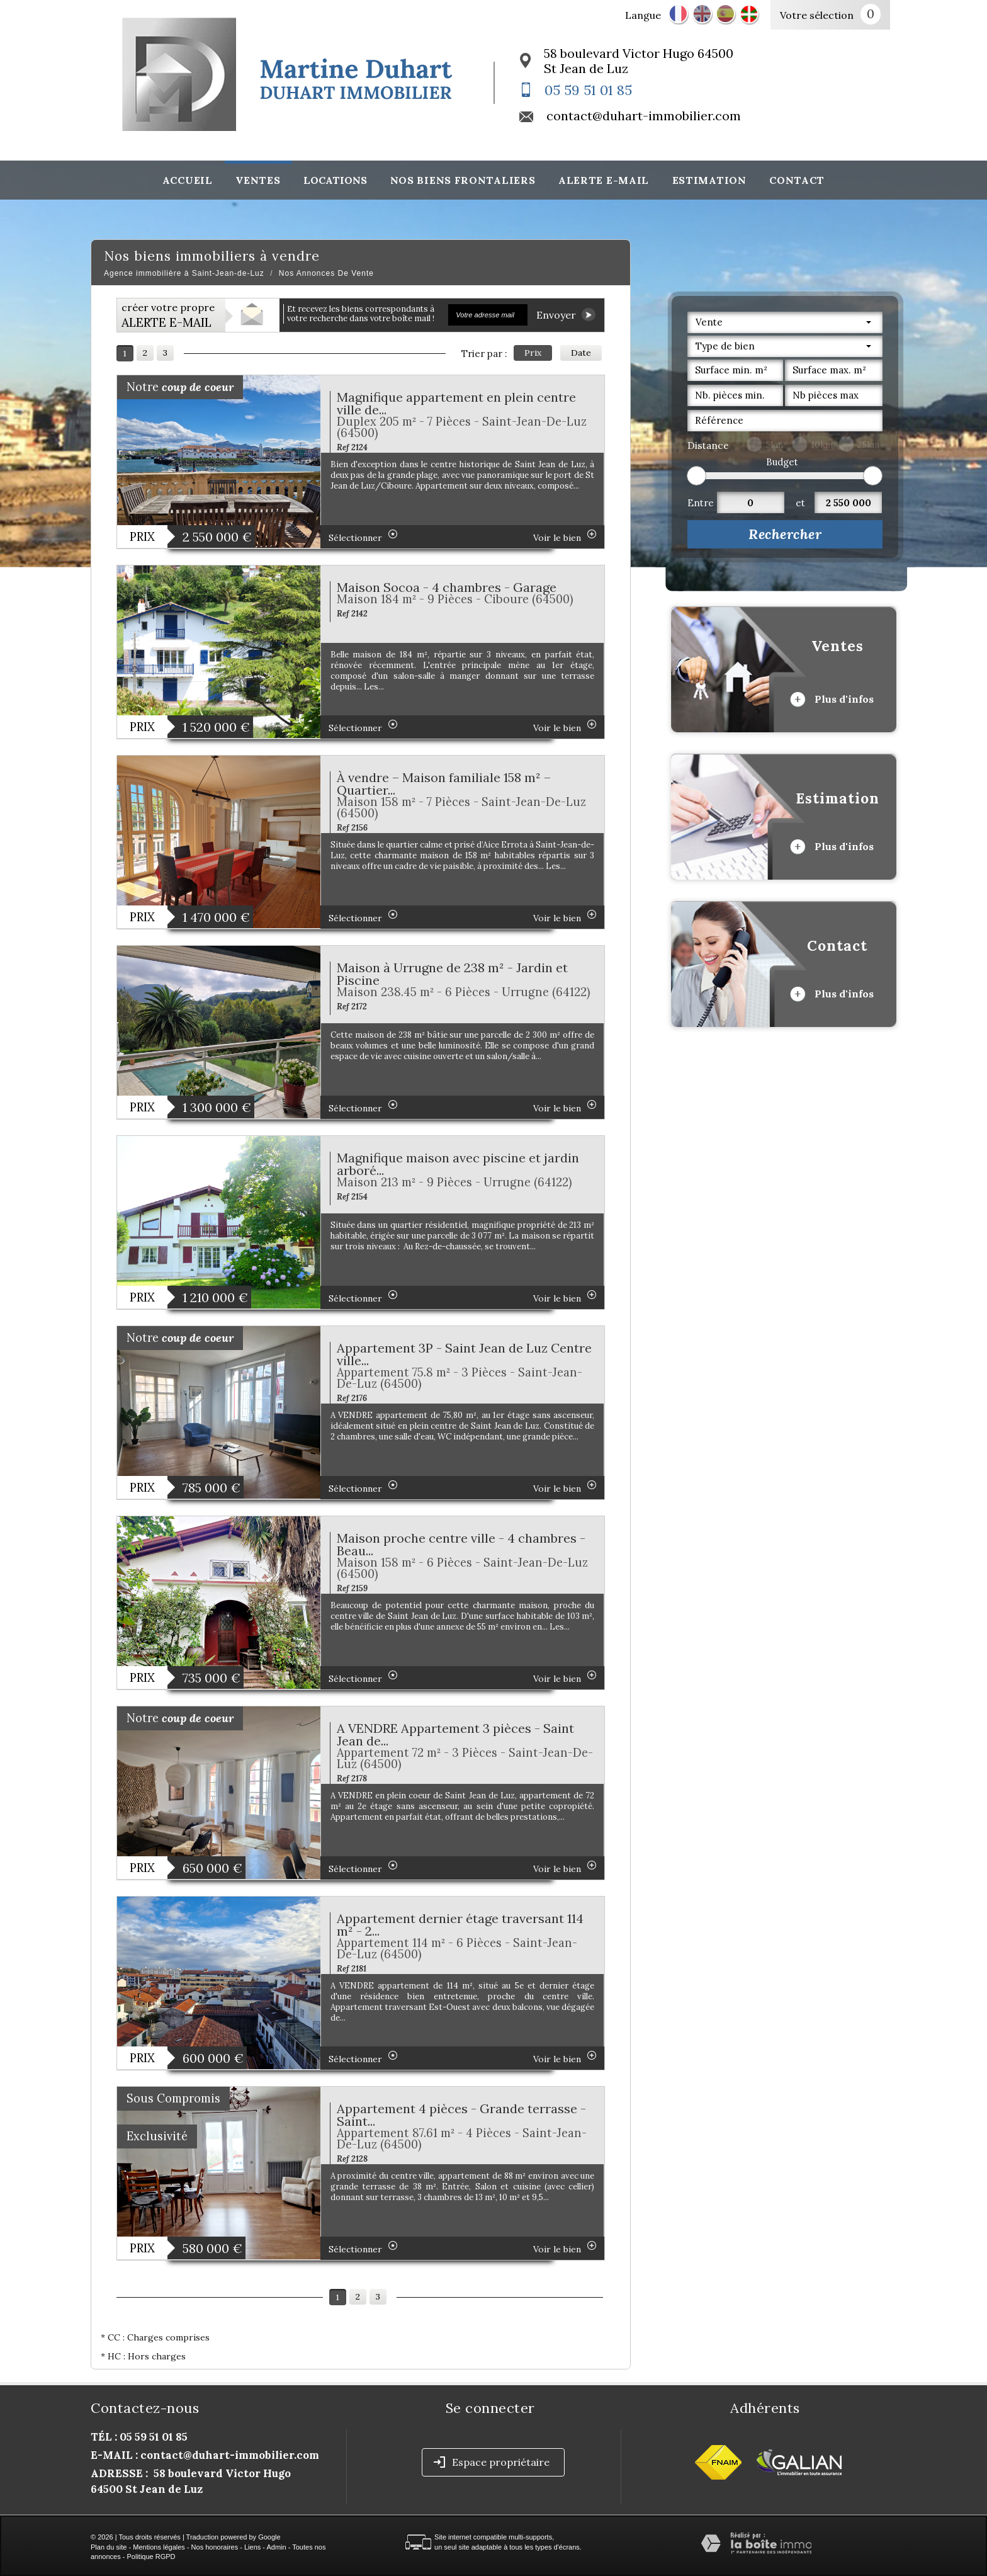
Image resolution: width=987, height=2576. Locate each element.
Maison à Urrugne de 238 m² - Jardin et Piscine (452, 974)
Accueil (187, 180)
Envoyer (565, 314)
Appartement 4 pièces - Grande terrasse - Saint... (461, 2115)
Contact (797, 180)
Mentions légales (159, 2547)
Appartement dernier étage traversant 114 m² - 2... (460, 1924)
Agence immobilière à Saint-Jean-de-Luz (184, 273)
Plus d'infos (832, 699)
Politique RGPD (151, 2556)
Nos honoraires (215, 2547)
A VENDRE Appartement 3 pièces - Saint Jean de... (455, 1734)
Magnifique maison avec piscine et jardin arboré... (458, 1164)
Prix (532, 352)
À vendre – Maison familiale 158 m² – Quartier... (444, 783)
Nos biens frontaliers (463, 180)
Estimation (709, 180)
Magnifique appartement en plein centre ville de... (456, 403)
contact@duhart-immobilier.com (643, 115)
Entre (700, 503)
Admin (276, 2547)
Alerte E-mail (603, 180)
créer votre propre (168, 315)
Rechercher (784, 534)
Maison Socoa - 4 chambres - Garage (446, 587)
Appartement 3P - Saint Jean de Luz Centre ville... (464, 1354)
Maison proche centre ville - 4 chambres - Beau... (461, 1544)
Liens (252, 2547)
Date (581, 352)
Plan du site (109, 2547)
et (800, 503)
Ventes (257, 180)
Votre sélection (817, 15)
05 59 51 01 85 (588, 90)
